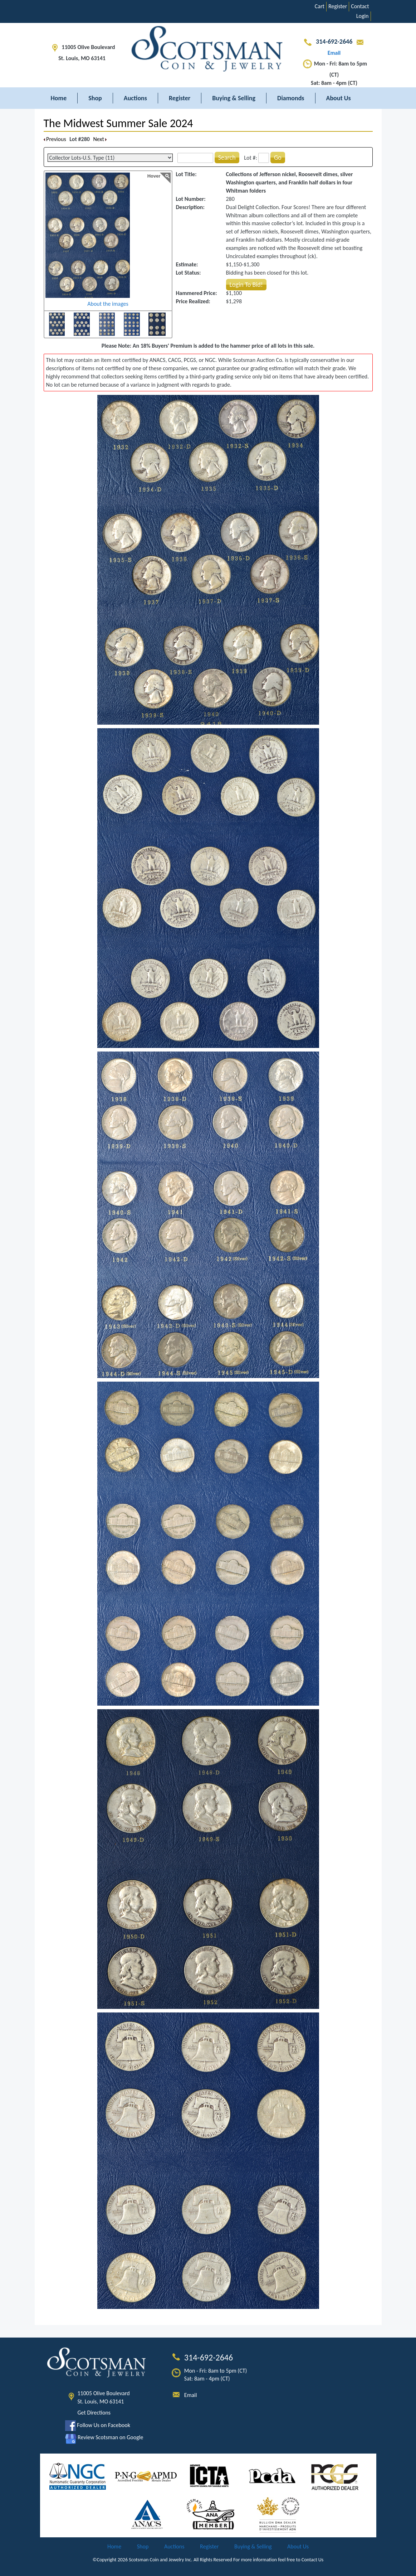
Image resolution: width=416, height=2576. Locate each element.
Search (227, 157)
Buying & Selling (233, 98)
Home (59, 98)
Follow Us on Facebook (97, 2425)
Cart (319, 6)
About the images (107, 303)
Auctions (135, 98)
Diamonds (290, 98)
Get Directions (94, 2412)
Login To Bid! (246, 285)
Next (100, 139)
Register (337, 6)
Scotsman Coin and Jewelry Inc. (160, 2560)
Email (190, 2395)
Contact (360, 6)
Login (362, 16)
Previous (55, 139)
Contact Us (313, 2560)
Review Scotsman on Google (104, 2437)
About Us (338, 98)
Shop (95, 98)
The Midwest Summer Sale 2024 (118, 123)
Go (278, 157)
